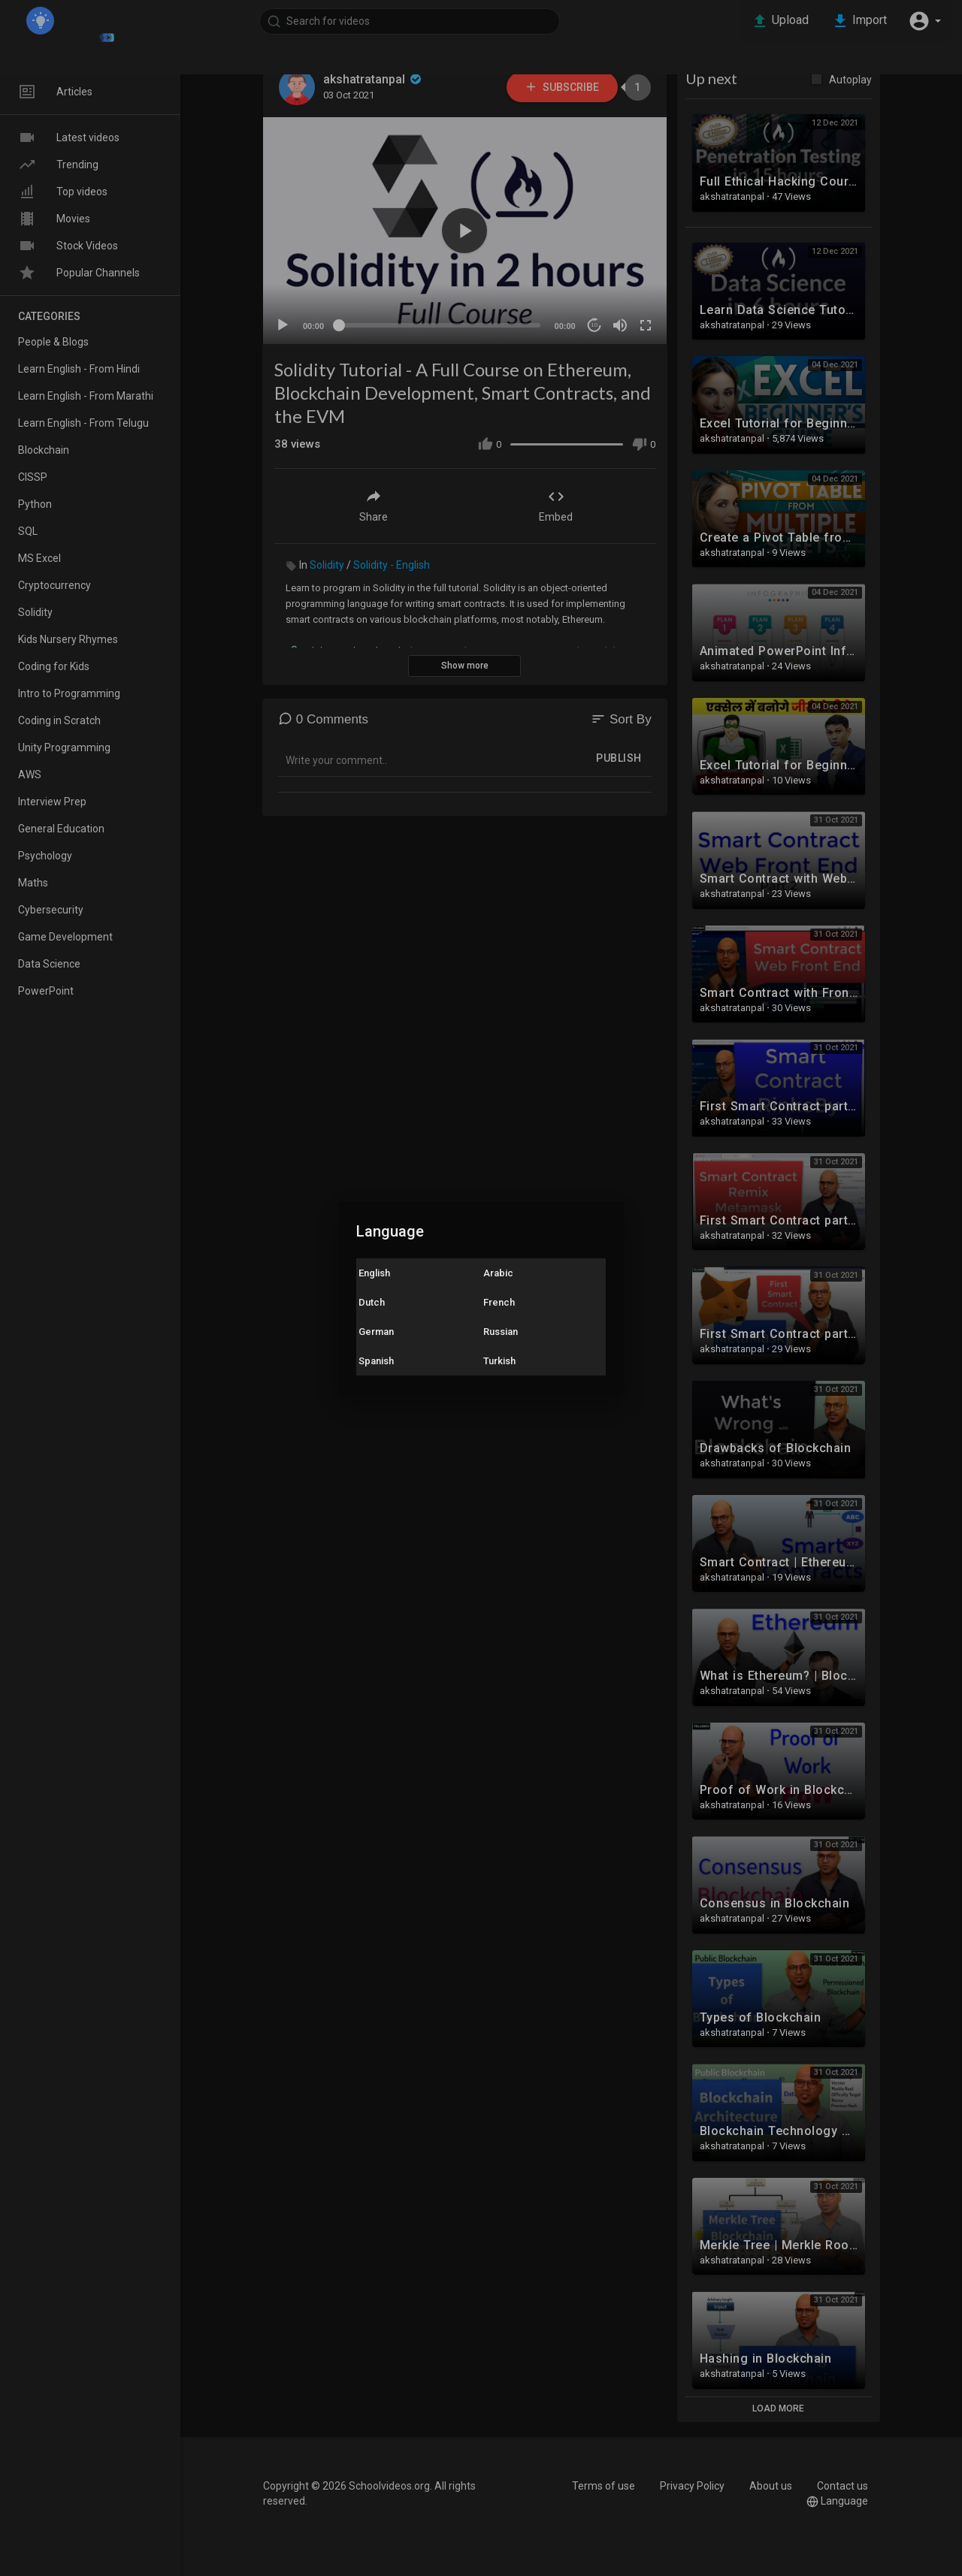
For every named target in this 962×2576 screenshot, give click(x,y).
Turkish (499, 1361)
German (376, 1331)
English (374, 1273)
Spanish (376, 1361)
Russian (500, 1331)
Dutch (371, 1302)
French (499, 1302)
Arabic (498, 1273)
